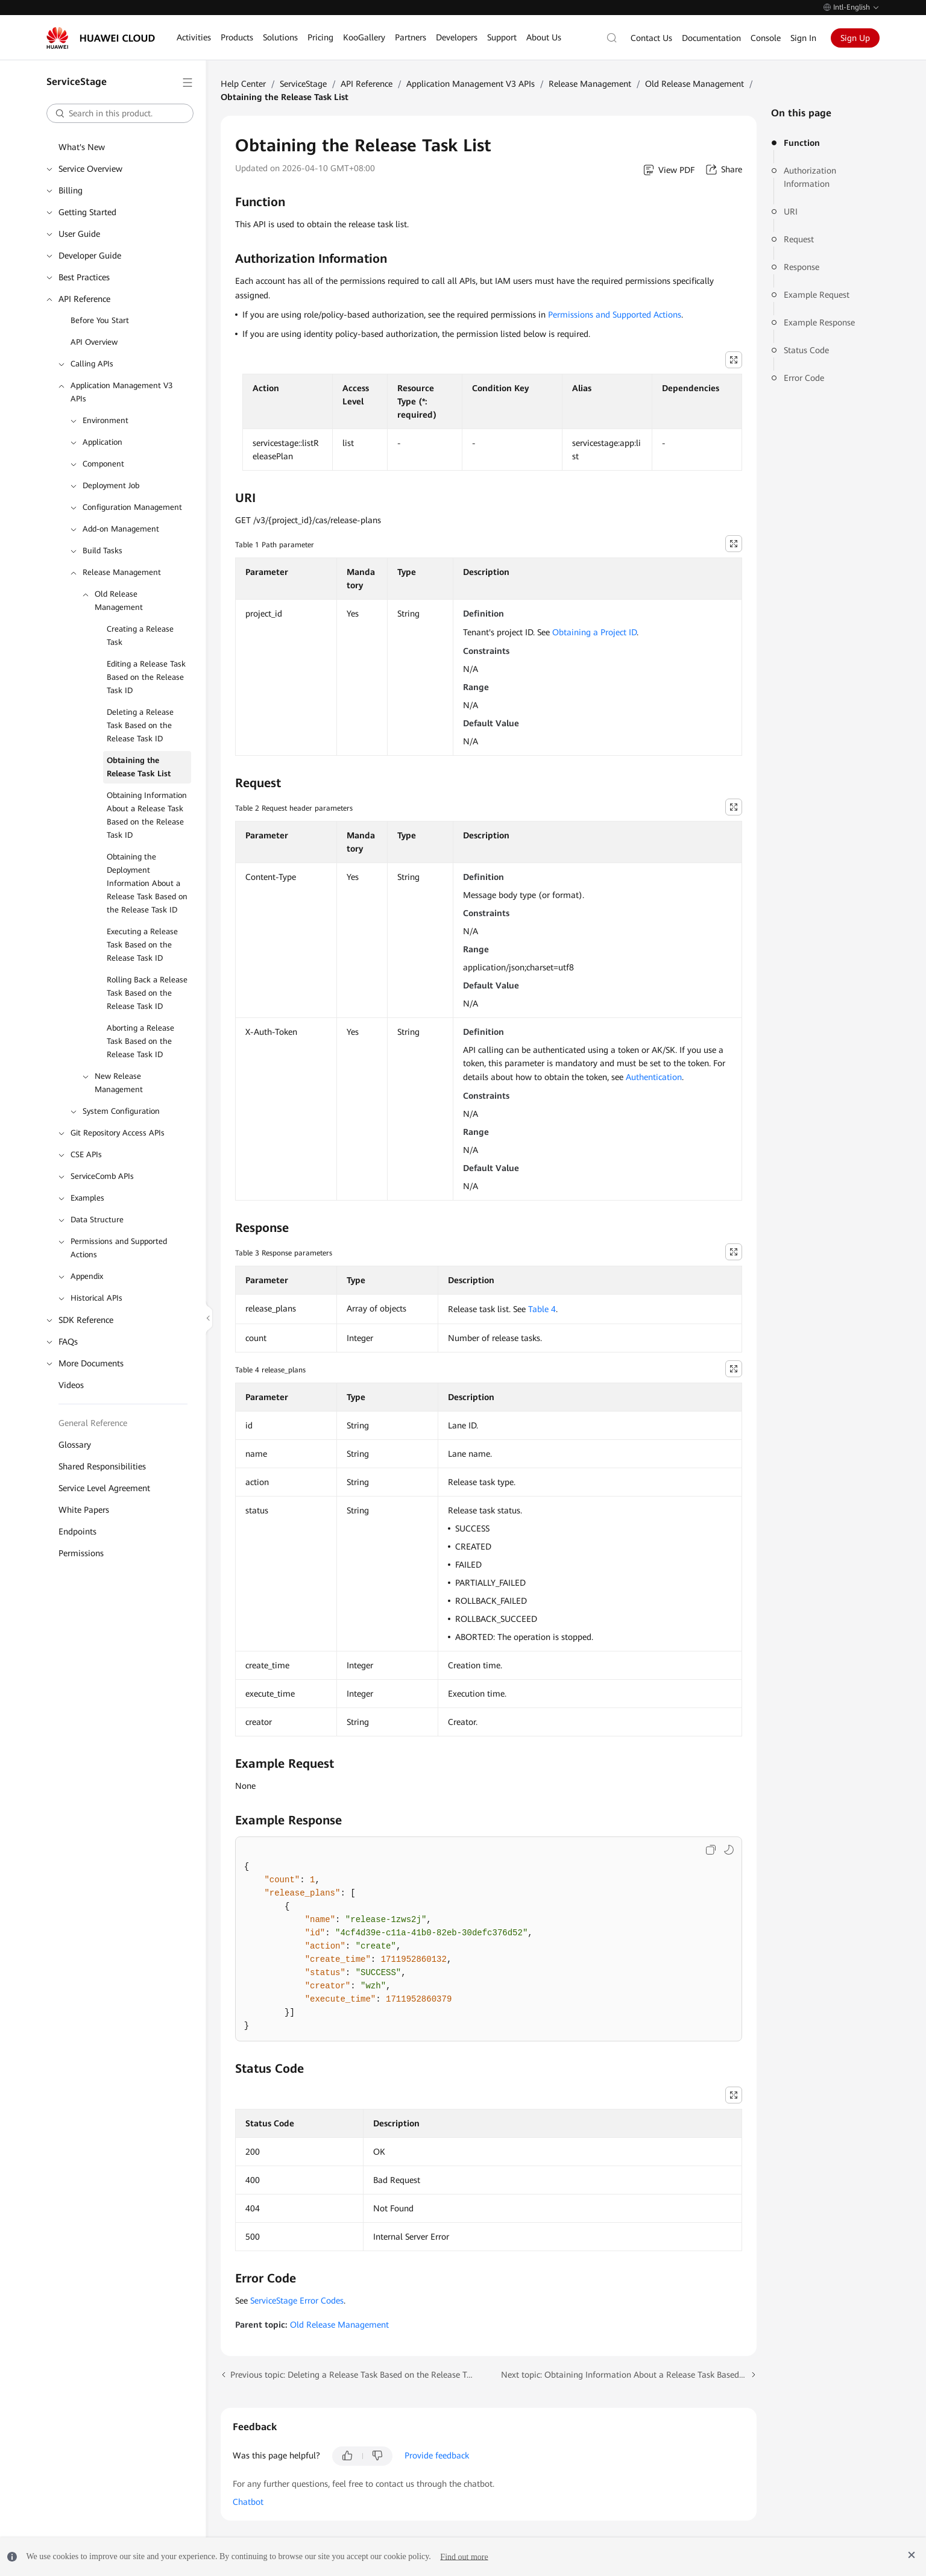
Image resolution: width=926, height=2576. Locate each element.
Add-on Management (121, 528)
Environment (105, 420)
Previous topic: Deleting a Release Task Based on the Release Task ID (353, 2375)
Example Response (819, 322)
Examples (87, 1197)
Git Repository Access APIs (118, 1132)
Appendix (87, 1276)
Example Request (816, 295)
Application (102, 442)
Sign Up (855, 38)
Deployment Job (111, 485)
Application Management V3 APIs (121, 392)
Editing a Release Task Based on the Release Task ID (146, 677)
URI (791, 211)
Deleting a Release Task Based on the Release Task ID (140, 725)
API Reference (84, 299)
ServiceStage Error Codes (297, 2300)
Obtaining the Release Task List (139, 767)
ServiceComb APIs (102, 1176)
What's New (81, 147)
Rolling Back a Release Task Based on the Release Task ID (147, 993)
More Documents (91, 1363)
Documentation (711, 38)
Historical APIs (96, 1297)
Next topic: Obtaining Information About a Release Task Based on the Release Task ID (629, 2375)
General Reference (92, 1423)
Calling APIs (92, 363)
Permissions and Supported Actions (119, 1248)
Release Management (122, 572)
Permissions (81, 1553)
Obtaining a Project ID (594, 632)
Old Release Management (119, 600)
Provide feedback (437, 2455)
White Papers (83, 1510)
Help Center (243, 84)
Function (802, 143)
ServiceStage (303, 84)
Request (799, 239)
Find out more (464, 2556)
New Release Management (119, 1083)
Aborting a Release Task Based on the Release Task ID (140, 1041)
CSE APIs (86, 1154)
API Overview (94, 342)
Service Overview (90, 169)
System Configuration (121, 1111)
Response (801, 267)
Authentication (654, 1077)
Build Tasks (102, 550)
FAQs (68, 1341)
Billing (70, 190)
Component (103, 463)
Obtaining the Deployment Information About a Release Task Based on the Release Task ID (147, 883)
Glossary (74, 1445)
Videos (71, 1385)
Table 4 (542, 1309)
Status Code (806, 350)
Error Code (804, 378)
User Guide (79, 234)
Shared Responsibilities (102, 1466)
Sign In (803, 38)
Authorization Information (810, 177)
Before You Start (100, 320)
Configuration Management (132, 507)
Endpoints (77, 1531)
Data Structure (97, 1219)
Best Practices (84, 277)
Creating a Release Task (140, 635)
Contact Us (651, 38)
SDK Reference (85, 1320)
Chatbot (248, 2502)
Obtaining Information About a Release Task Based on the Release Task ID (147, 815)
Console (766, 38)
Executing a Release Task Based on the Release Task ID (142, 945)
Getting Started (87, 212)
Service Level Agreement (104, 1488)
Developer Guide (89, 255)
